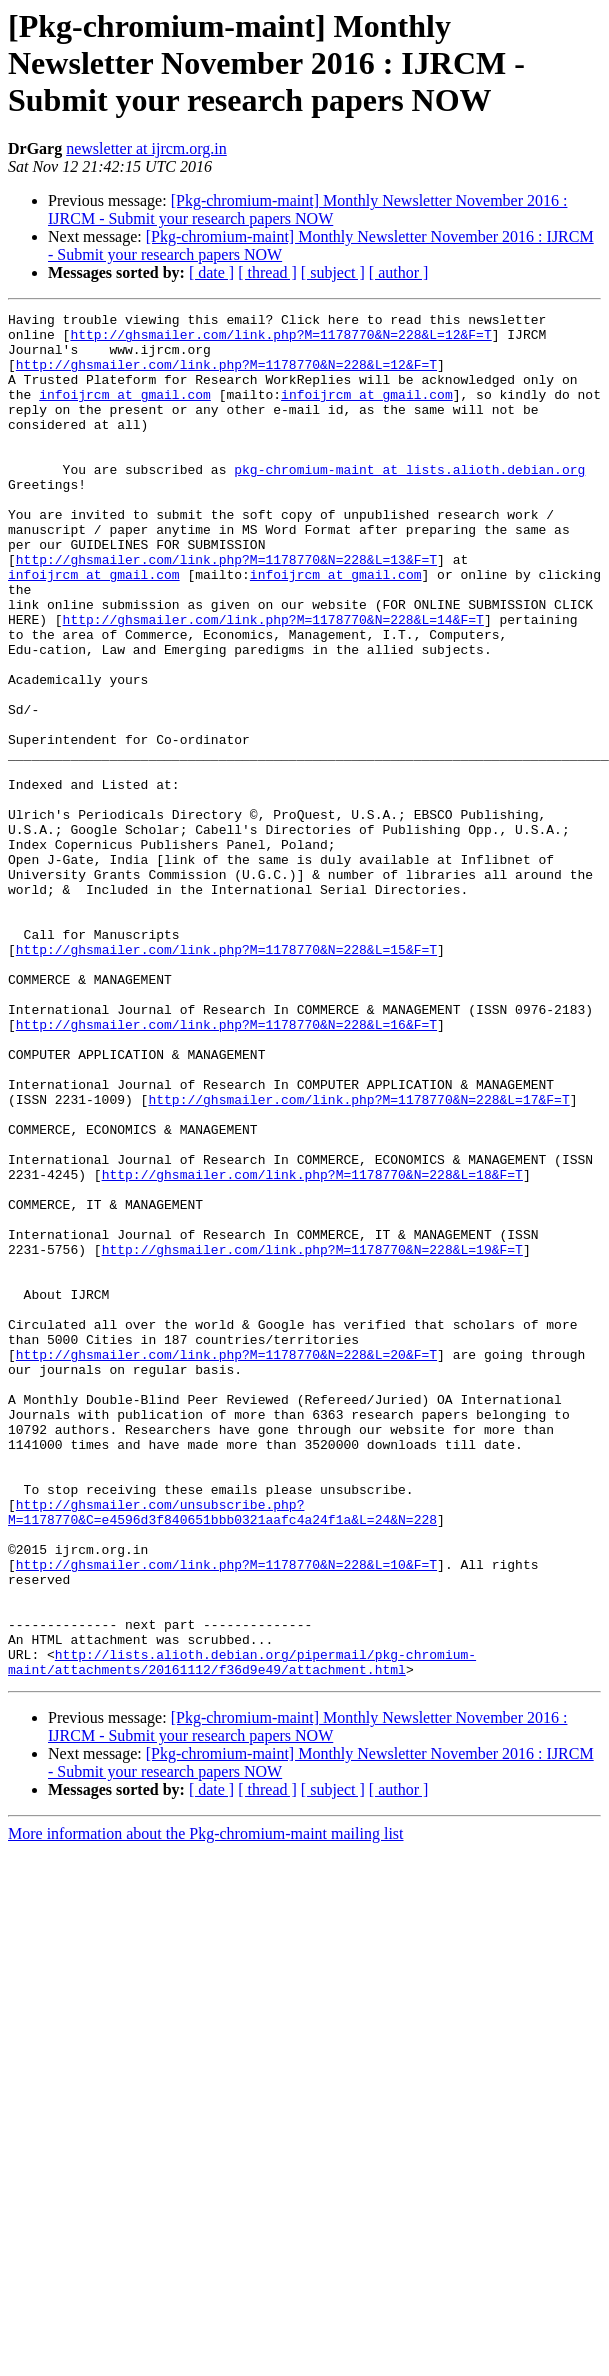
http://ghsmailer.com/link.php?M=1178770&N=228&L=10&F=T (226, 1816)
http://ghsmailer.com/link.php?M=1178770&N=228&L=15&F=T (226, 1078)
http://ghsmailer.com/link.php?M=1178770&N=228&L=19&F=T (312, 1438)
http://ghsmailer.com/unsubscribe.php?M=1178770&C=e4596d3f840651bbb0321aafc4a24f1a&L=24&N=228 (222, 1753)
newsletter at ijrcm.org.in (146, 148)
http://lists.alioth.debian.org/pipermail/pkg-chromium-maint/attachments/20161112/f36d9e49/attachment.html (242, 1933)
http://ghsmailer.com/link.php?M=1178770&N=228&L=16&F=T (226, 1168)
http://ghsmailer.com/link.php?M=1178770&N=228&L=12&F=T (280, 340)
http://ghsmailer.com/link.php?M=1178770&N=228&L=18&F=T (312, 1348)
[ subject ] (333, 272)
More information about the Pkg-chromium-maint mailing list (206, 2106)
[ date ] (211, 272)
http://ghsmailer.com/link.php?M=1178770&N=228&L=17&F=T (358, 1258)
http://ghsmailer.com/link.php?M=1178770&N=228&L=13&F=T (226, 610)
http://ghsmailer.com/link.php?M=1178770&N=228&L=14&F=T (273, 682)
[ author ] (399, 272)
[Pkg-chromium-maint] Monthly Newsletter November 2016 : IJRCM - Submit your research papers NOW (307, 209)
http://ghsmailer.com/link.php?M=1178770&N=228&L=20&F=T (226, 1564)
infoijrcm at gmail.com (125, 412)
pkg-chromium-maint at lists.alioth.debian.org (409, 502)
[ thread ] (267, 272)
